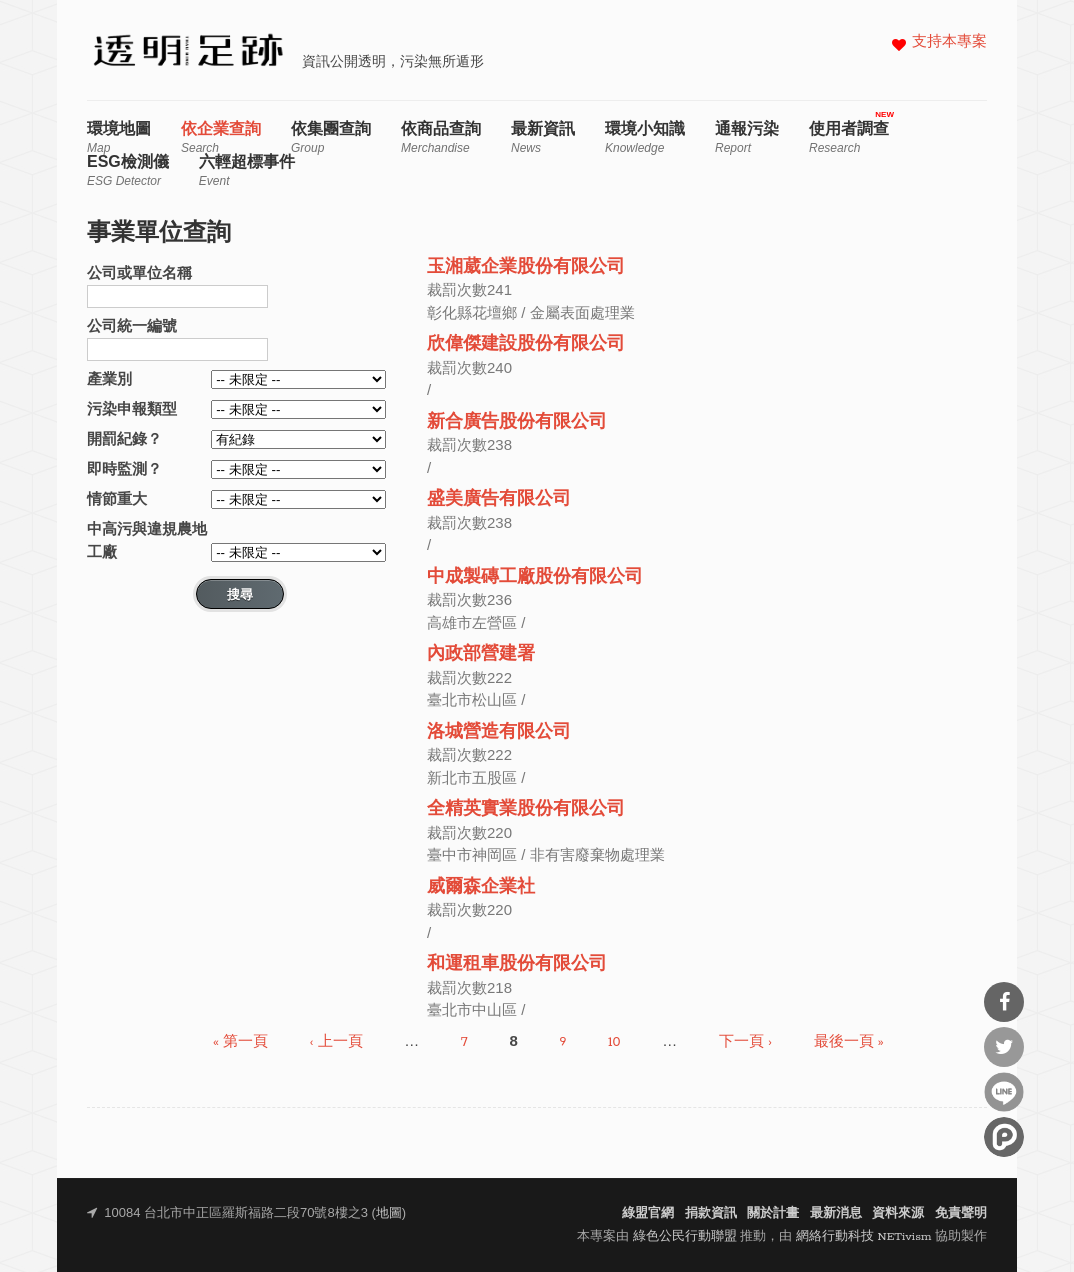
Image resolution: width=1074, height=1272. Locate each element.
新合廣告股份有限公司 (517, 422)
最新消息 (836, 1213)
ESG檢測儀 (128, 170)
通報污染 (747, 137)
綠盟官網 (648, 1213)
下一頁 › (745, 1042)
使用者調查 (849, 137)
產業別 (109, 378)
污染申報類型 (132, 408)
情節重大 (117, 498)
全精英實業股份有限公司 (526, 809)
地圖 (389, 1213)
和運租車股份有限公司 (517, 964)
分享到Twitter (1004, 1047)
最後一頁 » (849, 1042)
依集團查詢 (331, 137)
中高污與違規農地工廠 (147, 540)
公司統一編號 (132, 325)
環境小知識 (645, 137)
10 (614, 1042)
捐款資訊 (711, 1213)
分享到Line (1004, 1092)
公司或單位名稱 (139, 272)
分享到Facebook (1004, 1002)
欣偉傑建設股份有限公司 (526, 344)
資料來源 (898, 1213)
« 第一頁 (240, 1042)
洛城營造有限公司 (499, 732)
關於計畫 (773, 1213)
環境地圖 (119, 137)
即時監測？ (124, 468)
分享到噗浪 (1004, 1137)
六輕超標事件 (247, 170)
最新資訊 (543, 137)
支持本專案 (949, 42)
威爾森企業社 (481, 887)
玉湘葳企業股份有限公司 (526, 267)
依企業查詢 (221, 137)
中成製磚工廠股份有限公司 (535, 577)
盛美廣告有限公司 (499, 499)
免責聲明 (961, 1213)
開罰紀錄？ (124, 438)
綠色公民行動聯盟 (685, 1236)
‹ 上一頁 (336, 1042)
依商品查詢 (441, 137)
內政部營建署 (481, 654)
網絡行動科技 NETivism (864, 1236)
